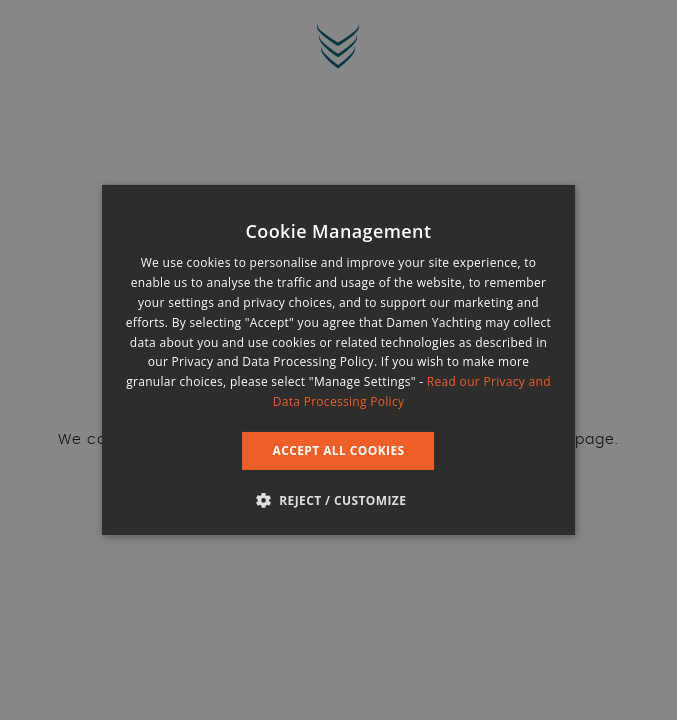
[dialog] (339, 360)
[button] (339, 500)
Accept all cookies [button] (338, 450)
